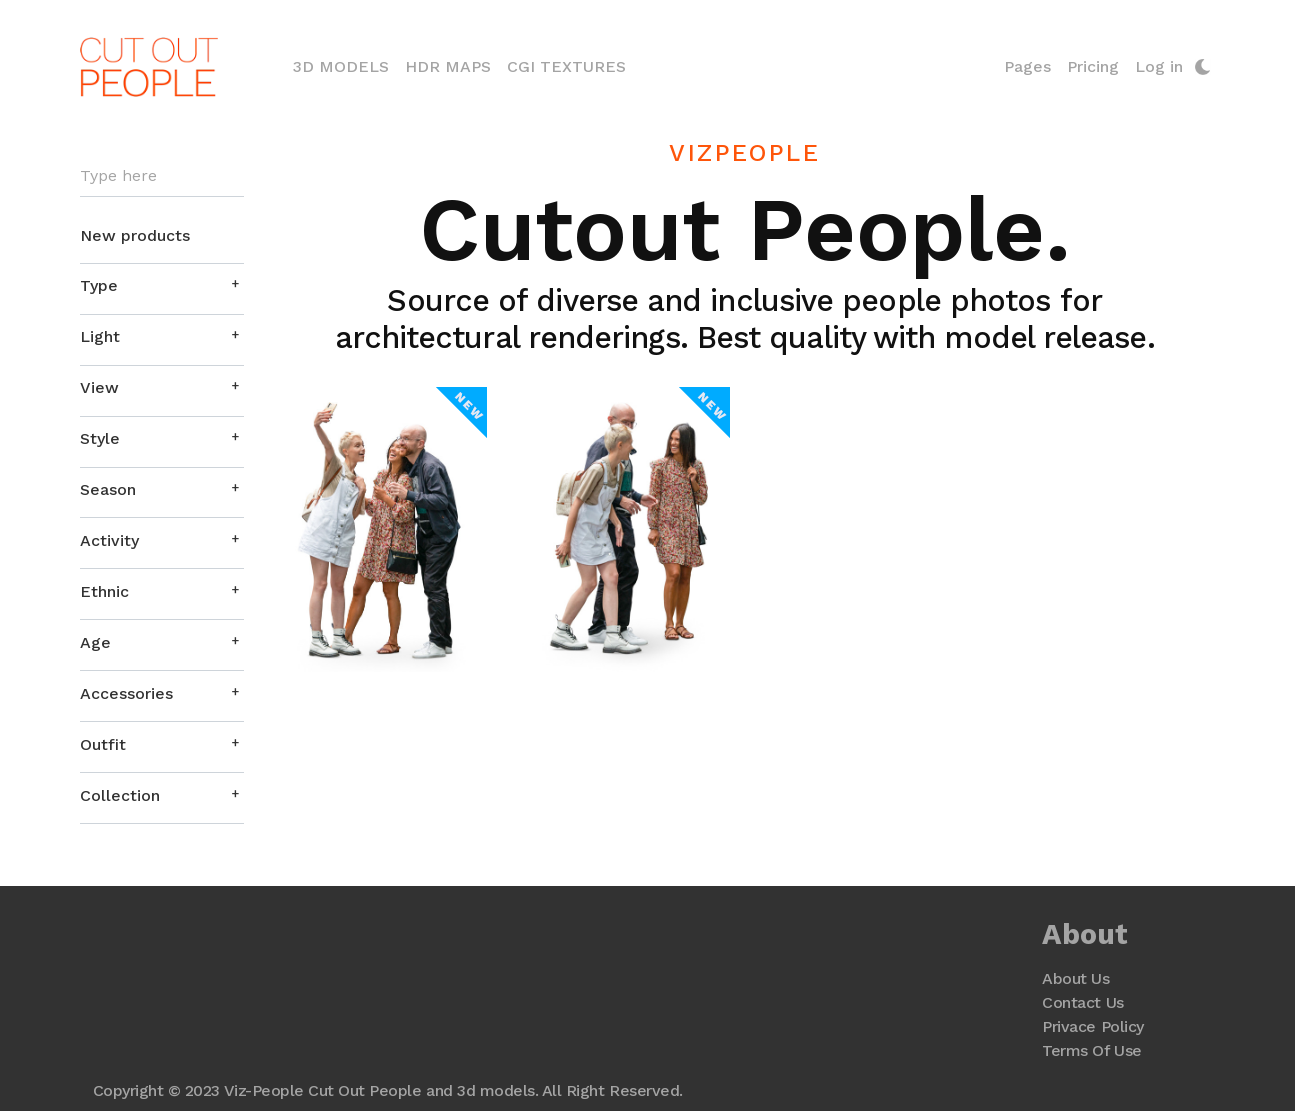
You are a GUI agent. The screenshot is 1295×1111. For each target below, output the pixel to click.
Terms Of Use (1091, 1050)
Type (99, 285)
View (99, 387)
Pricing (1093, 66)
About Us (1075, 978)
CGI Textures (566, 66)
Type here (118, 176)
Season (108, 489)
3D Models (345, 65)
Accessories (126, 693)
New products (135, 235)
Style (100, 438)
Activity (109, 540)
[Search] (162, 176)
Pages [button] (1027, 66)
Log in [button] (1159, 66)
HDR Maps (448, 66)
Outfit (103, 744)
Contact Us (1082, 1002)
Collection (120, 795)
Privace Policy (1092, 1026)
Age (95, 642)
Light (100, 336)
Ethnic (104, 591)
